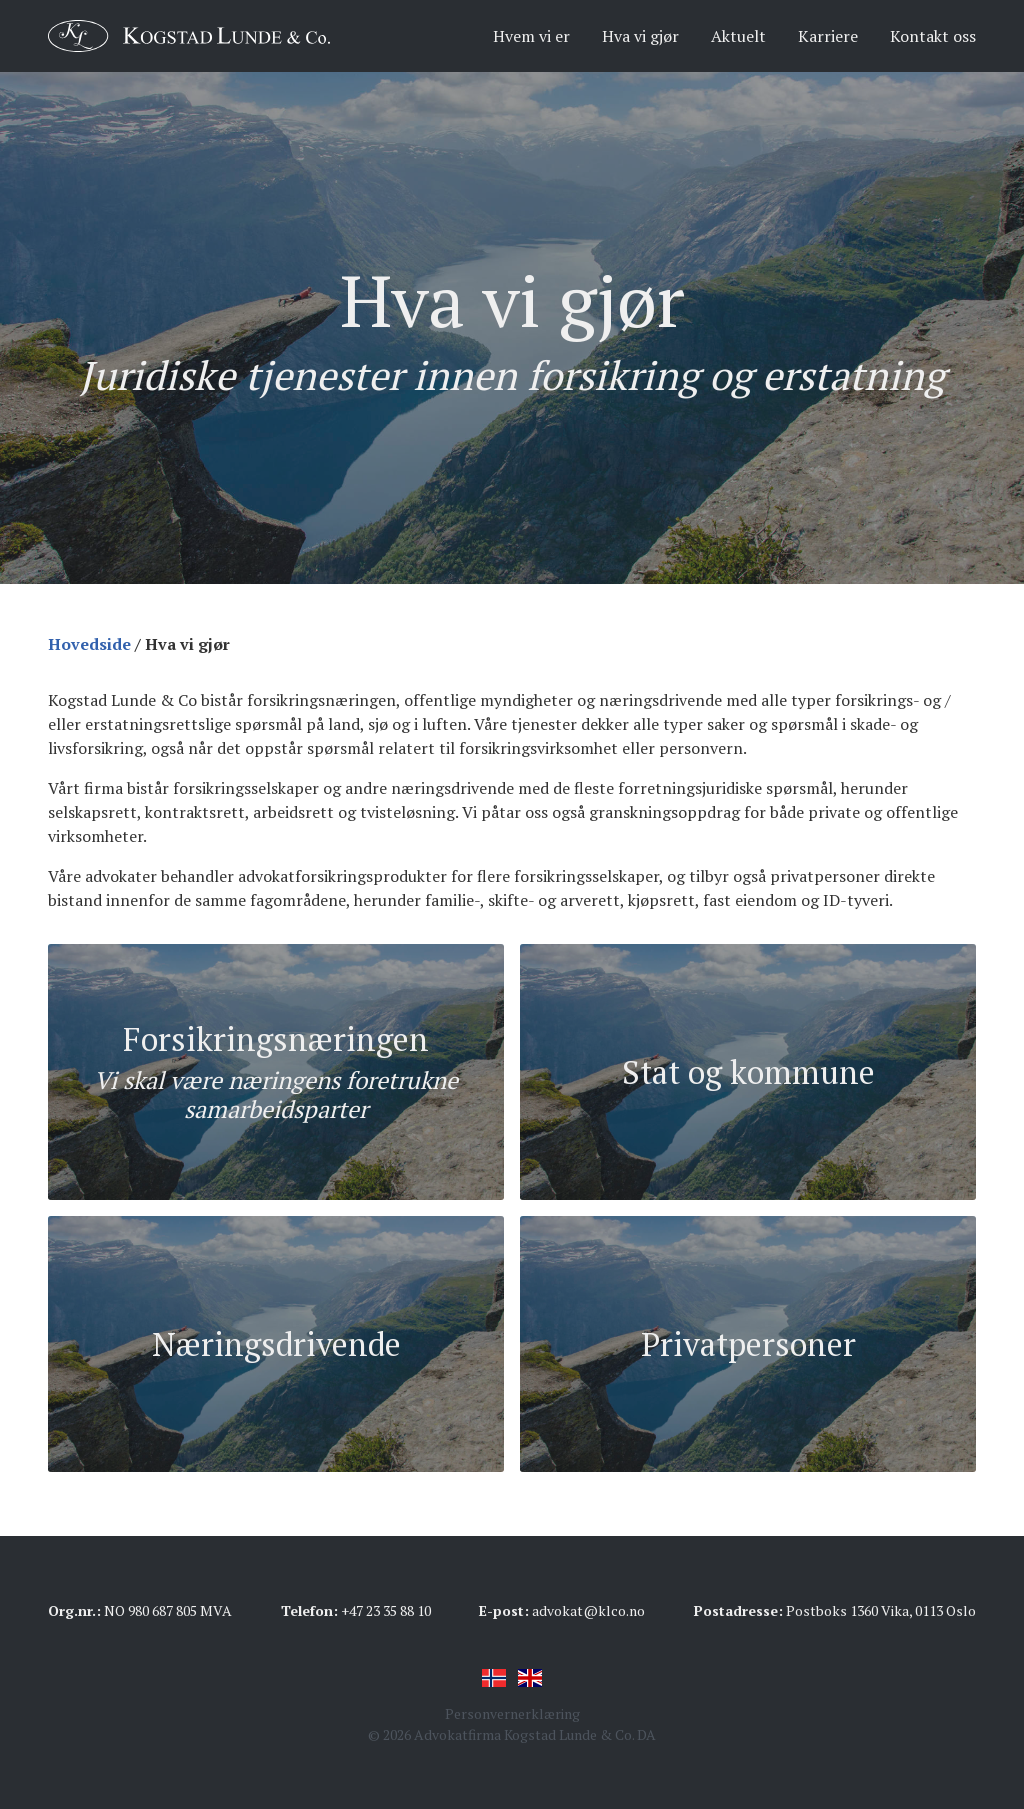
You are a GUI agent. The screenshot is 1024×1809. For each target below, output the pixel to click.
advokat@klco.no (588, 1610)
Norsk (494, 1678)
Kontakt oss (933, 36)
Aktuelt (738, 36)
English (530, 1678)
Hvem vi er (531, 36)
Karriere (828, 36)
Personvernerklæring (512, 1713)
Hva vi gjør (640, 36)
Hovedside (89, 644)
